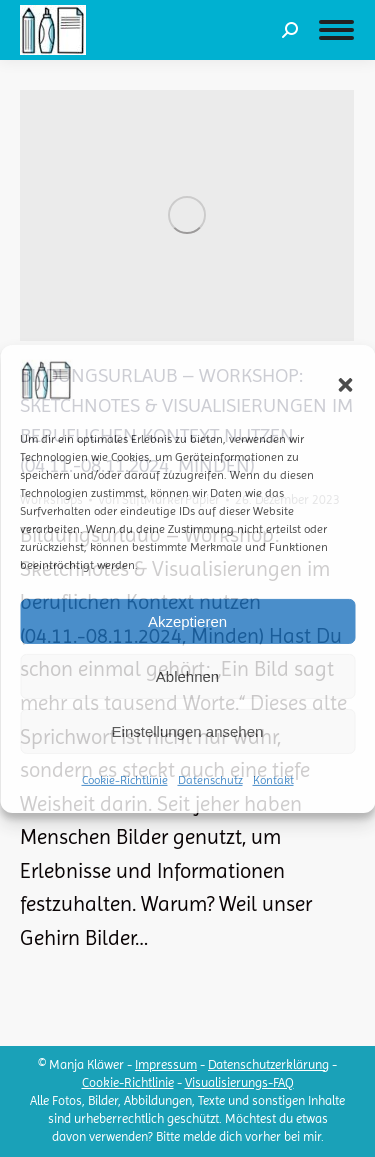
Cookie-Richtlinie (125, 780)
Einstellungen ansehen (188, 731)
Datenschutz (210, 780)
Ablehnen (187, 676)
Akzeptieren (187, 621)
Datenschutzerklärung (268, 1064)
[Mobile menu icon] (336, 30)
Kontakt (273, 780)
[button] (345, 385)
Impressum (166, 1064)
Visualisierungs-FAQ (239, 1082)
